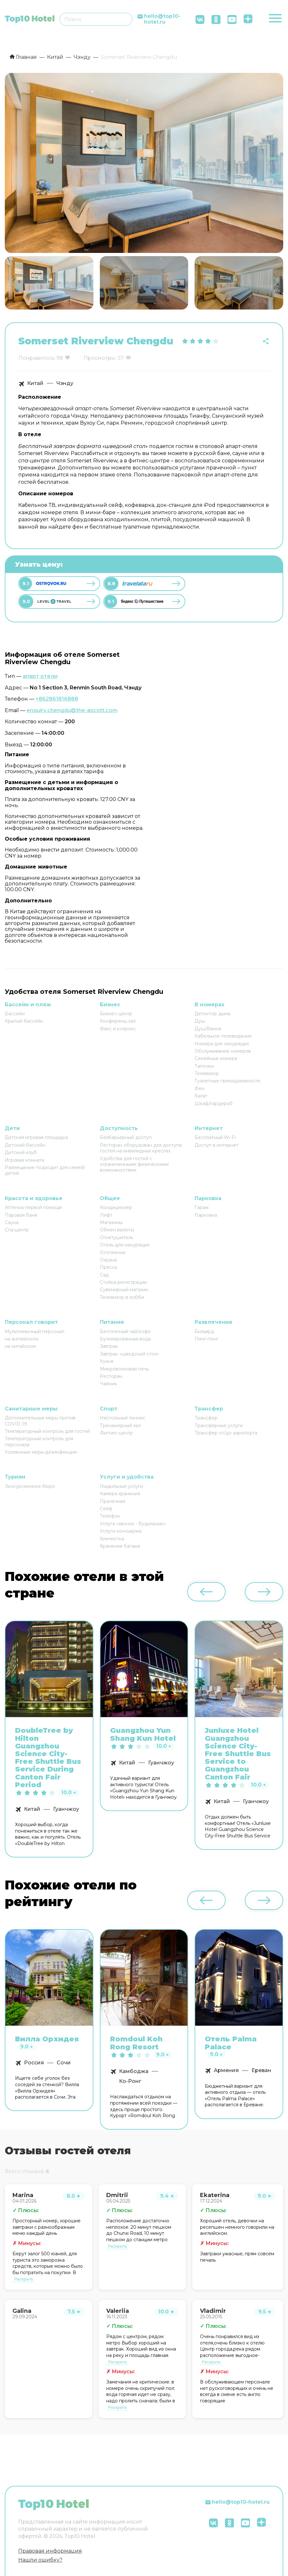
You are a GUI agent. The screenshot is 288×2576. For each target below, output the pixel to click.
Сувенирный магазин (124, 1289)
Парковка (206, 1215)
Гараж (202, 1207)
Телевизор (207, 1073)
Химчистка (112, 1539)
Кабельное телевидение (223, 1036)
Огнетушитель (116, 1237)
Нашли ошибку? (40, 2560)
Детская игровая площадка (36, 1137)
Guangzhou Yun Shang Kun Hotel (143, 1734)
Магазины (111, 1222)
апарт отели (40, 676)
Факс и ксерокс (118, 1029)
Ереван (261, 2070)
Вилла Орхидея (47, 2039)
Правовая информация (50, 2551)
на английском (21, 1339)
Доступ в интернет (216, 1145)
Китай (35, 383)
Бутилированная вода (125, 1339)
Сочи (64, 2063)
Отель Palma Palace (231, 2043)
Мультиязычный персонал (34, 1331)
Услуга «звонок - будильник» (133, 1524)
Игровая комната (24, 1160)
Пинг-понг (206, 1339)
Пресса (108, 1267)
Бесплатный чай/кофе (125, 1331)
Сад (104, 1275)
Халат (201, 1096)
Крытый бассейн (24, 1021)
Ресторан (111, 1376)
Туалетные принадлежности (227, 1081)
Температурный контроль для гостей (47, 1431)
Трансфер (206, 1418)
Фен (199, 1088)
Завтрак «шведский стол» (129, 1354)
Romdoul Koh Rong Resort (136, 2043)
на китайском (20, 1346)
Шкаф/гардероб (214, 1103)
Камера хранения (120, 1493)
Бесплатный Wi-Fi (215, 1137)
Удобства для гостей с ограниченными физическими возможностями (134, 1164)
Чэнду (64, 383)
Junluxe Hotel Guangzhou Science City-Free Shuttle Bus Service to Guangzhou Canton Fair (238, 1754)
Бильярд (204, 1331)
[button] (275, 282)
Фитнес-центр (116, 1433)
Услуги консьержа (120, 1531)
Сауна (12, 1222)
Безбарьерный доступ (126, 1137)
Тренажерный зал (120, 1425)
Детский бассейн (25, 1145)
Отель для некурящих (125, 1245)
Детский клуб (21, 1152)
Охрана (108, 1260)
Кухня (106, 1361)
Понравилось (36, 358)
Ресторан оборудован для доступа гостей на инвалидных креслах (141, 1148)
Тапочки (204, 1066)
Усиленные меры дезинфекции (41, 1452)
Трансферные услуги (219, 1425)
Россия (34, 2063)
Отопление (113, 1252)
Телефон (110, 1516)
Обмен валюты (117, 1230)
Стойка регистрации (123, 1282)
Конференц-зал (118, 1021)
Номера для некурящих (222, 1044)
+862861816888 (57, 699)
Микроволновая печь (124, 1369)
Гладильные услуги (121, 1486)
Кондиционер (116, 1207)
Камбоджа (133, 2071)
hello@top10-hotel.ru (162, 19)
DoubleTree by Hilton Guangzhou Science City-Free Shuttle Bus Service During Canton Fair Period (48, 1758)
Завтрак (109, 1346)
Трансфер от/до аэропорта (226, 1433)
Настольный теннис (122, 1418)
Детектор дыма (212, 1014)
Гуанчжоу (66, 1809)
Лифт (106, 1215)
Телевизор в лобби (122, 1297)
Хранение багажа (120, 1546)
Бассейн (15, 1014)
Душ (200, 1021)
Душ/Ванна (208, 1029)
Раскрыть (23, 2279)
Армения (226, 2070)
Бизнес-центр (116, 1014)
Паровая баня (21, 1215)
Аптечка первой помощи (33, 1207)
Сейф (106, 1509)
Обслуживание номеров (223, 1051)
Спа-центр (17, 1230)
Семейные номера (216, 1058)
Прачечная (112, 1501)
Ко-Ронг (130, 2081)
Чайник (108, 1383)
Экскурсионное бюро (30, 1486)
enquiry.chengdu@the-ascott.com (72, 710)
